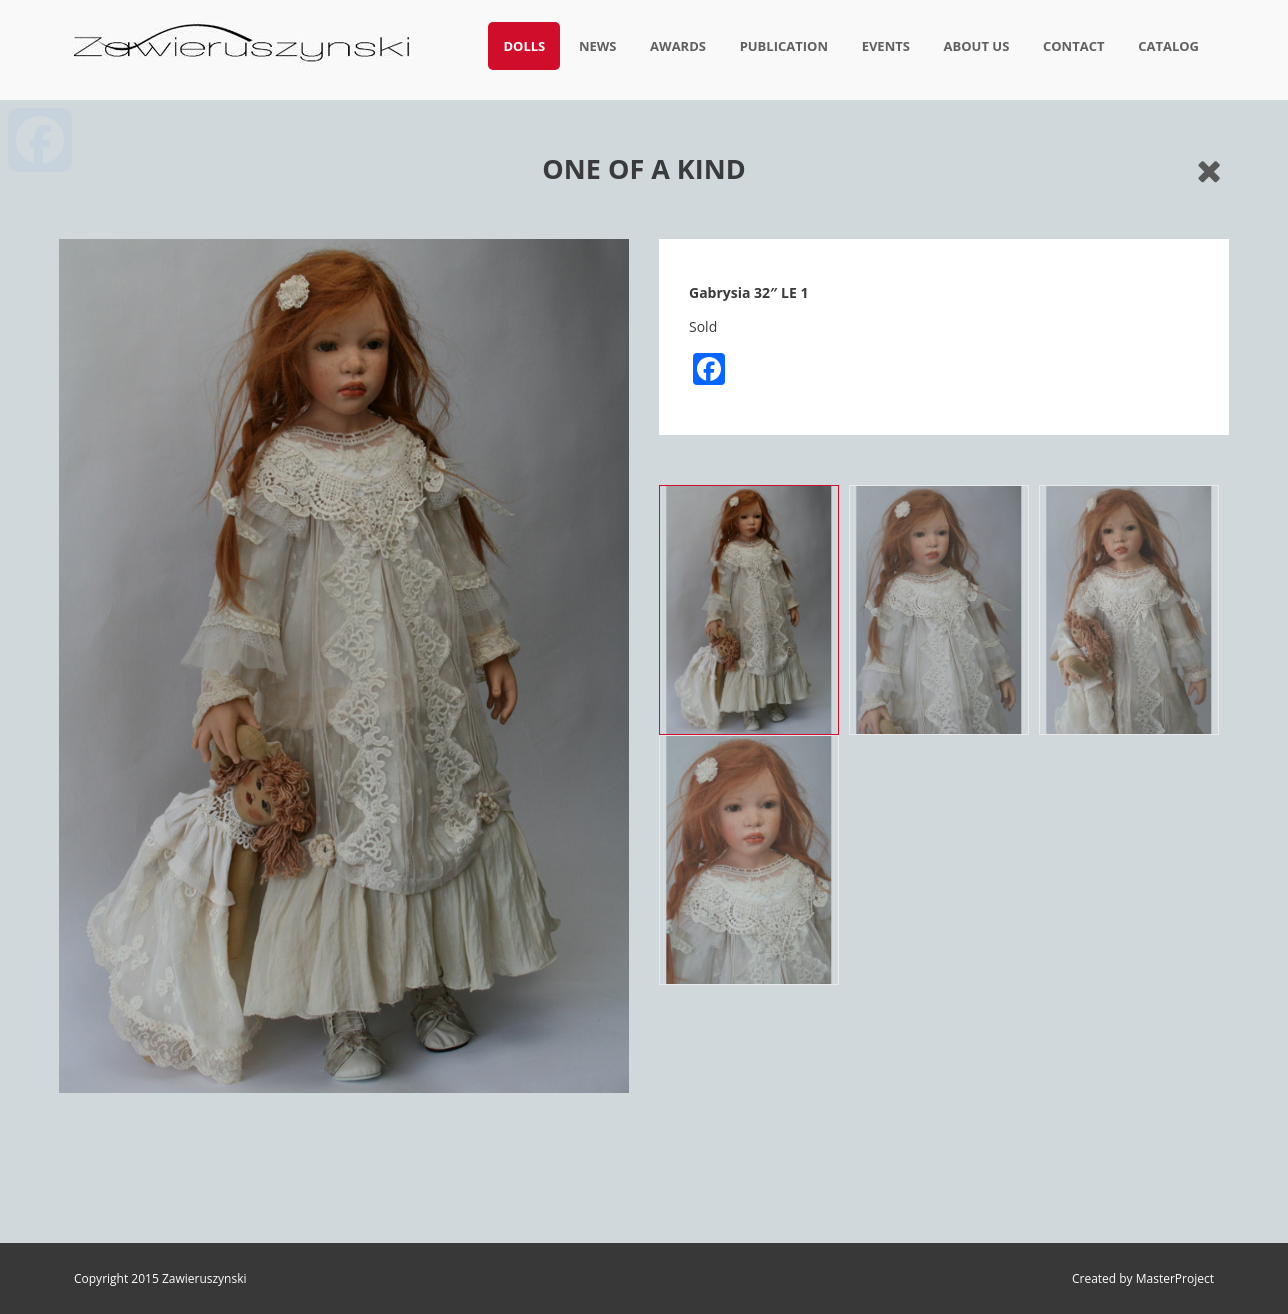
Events (886, 46)
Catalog (1168, 46)
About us (977, 46)
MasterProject (1175, 1278)
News (598, 46)
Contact (1074, 46)
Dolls (524, 46)
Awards (678, 46)
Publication (784, 46)
